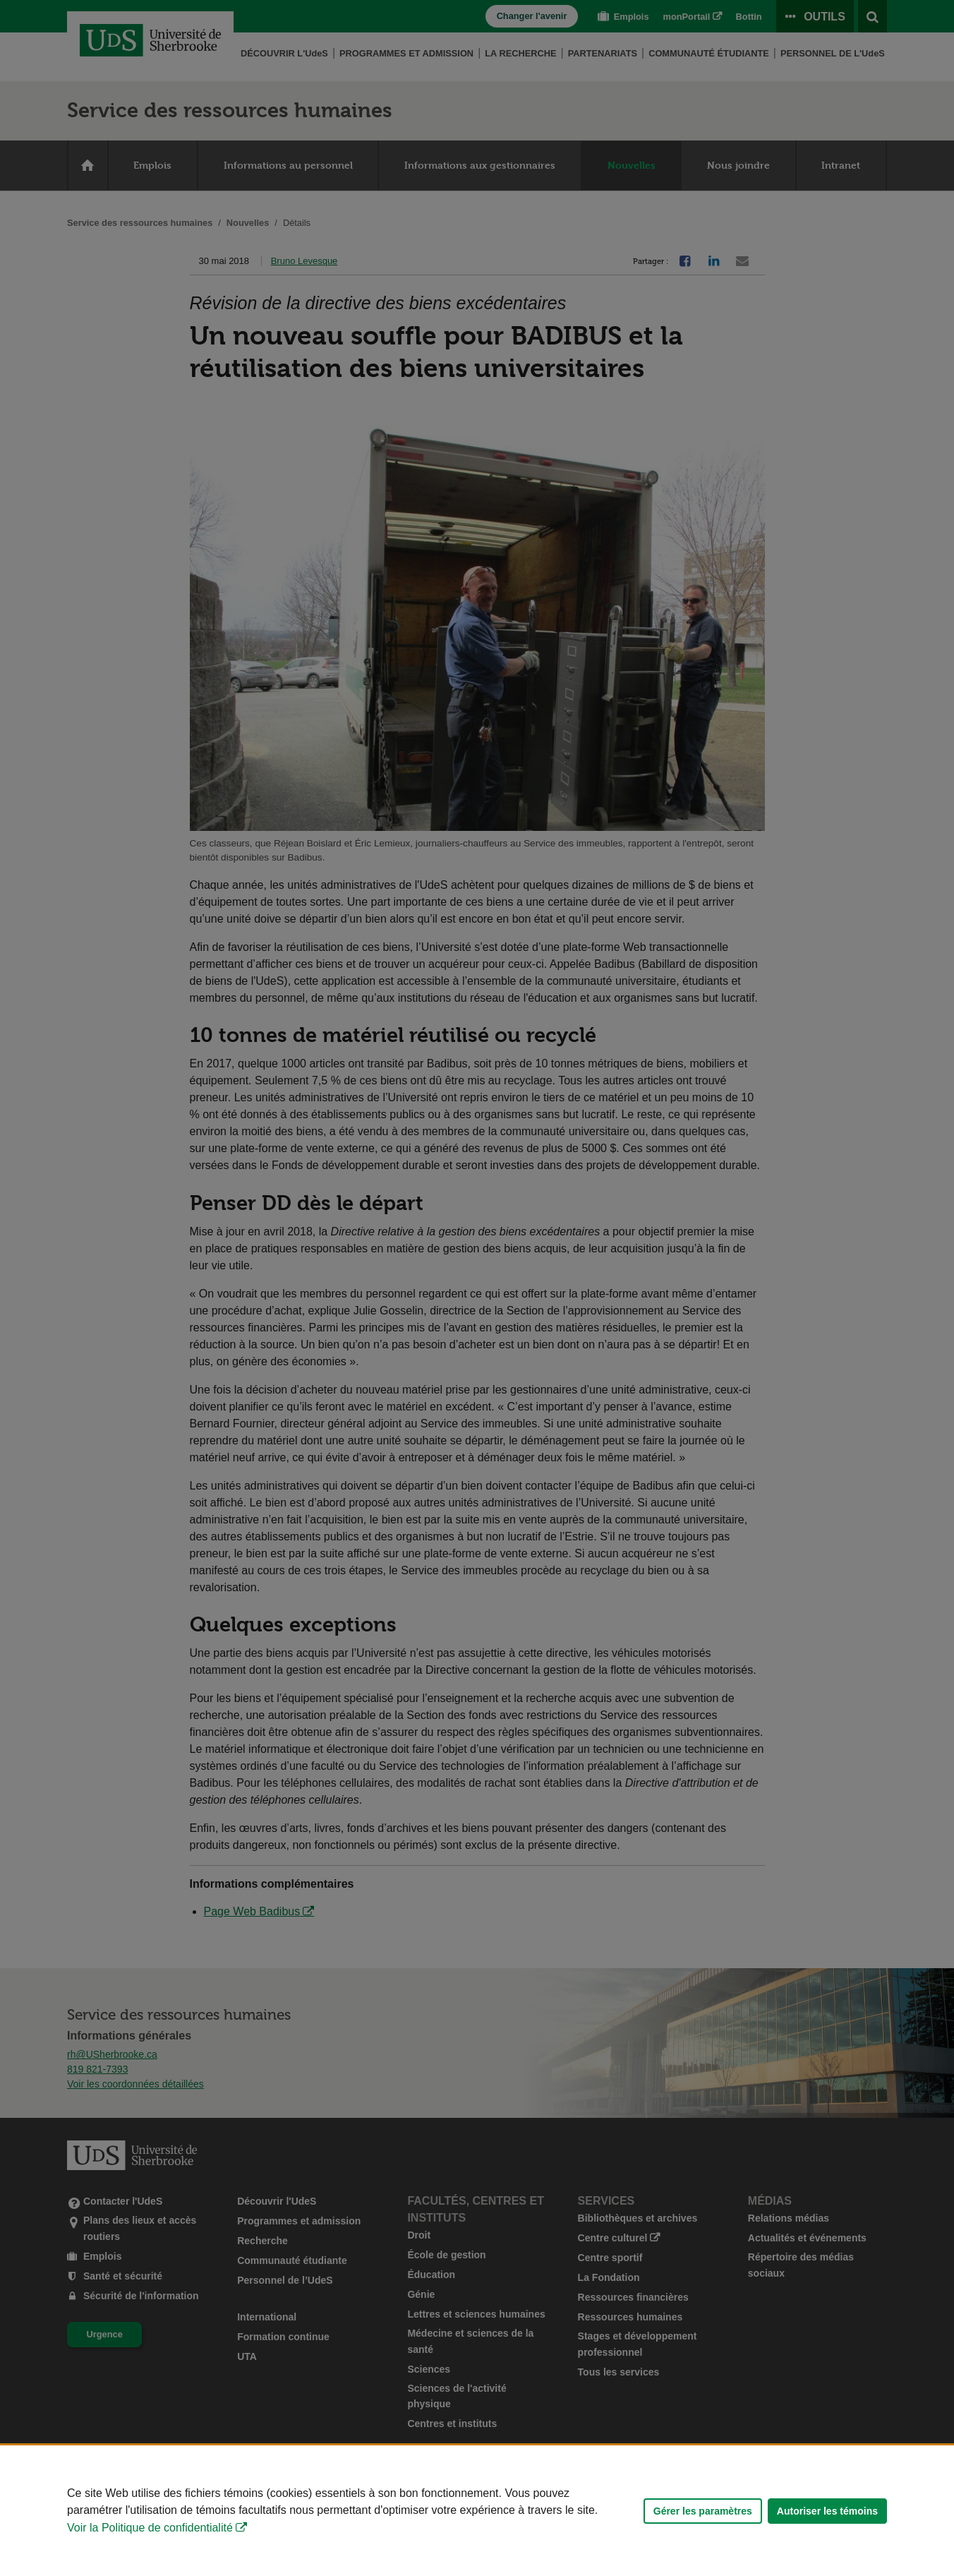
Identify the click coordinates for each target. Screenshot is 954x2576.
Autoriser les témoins (827, 2511)
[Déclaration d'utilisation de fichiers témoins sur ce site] (477, 2510)
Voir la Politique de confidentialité (150, 2528)
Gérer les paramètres (702, 2511)
